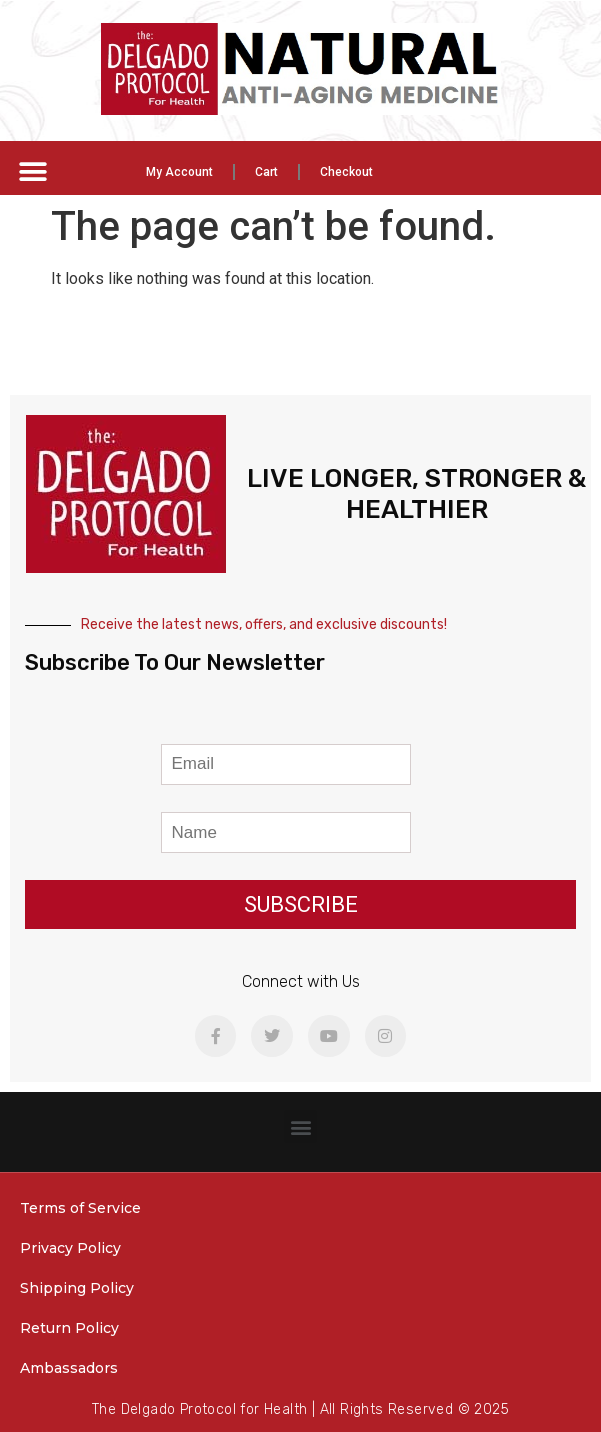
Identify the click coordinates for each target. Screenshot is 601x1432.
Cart (266, 172)
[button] (32, 171)
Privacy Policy (70, 1248)
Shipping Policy (77, 1288)
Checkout (346, 172)
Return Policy (69, 1328)
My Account (179, 172)
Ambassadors (69, 1368)
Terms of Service (80, 1208)
